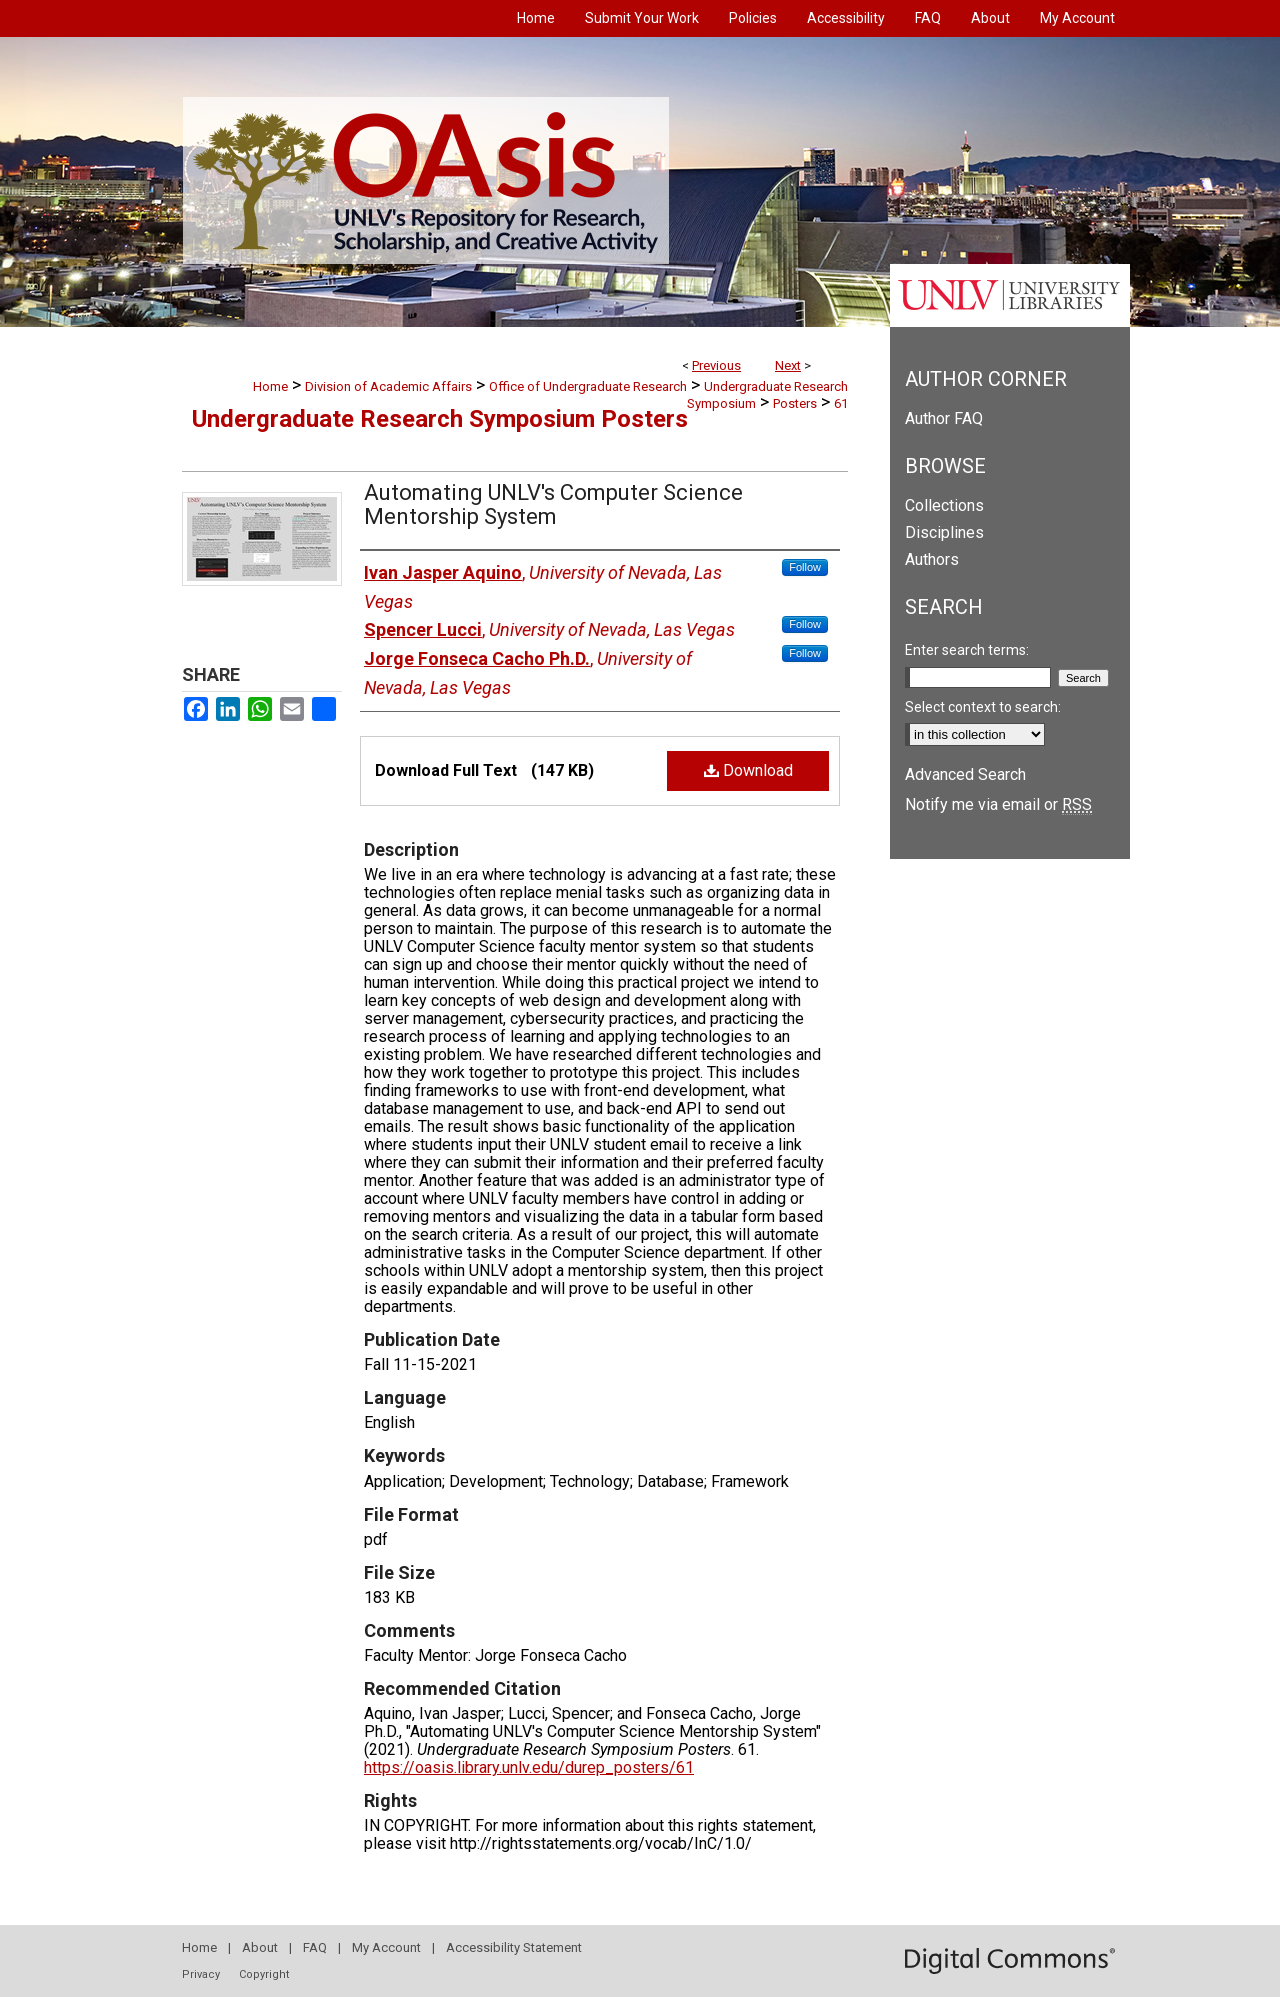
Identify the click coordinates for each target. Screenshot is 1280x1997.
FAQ (315, 1947)
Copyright (264, 1974)
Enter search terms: (967, 650)
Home (270, 386)
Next (788, 365)
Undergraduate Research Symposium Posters (440, 419)
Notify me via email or (998, 804)
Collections (944, 505)
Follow (805, 567)
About (260, 1947)
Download (748, 770)
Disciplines (944, 532)
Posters (795, 403)
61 (841, 403)
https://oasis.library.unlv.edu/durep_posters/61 (529, 1767)
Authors (932, 559)
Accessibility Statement (514, 1947)
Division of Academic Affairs (388, 386)
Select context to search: (983, 707)
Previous (716, 365)
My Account (386, 1947)
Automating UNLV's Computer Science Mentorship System (553, 504)
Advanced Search (965, 774)
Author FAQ (944, 418)
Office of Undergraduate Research (588, 386)
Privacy (201, 1974)
